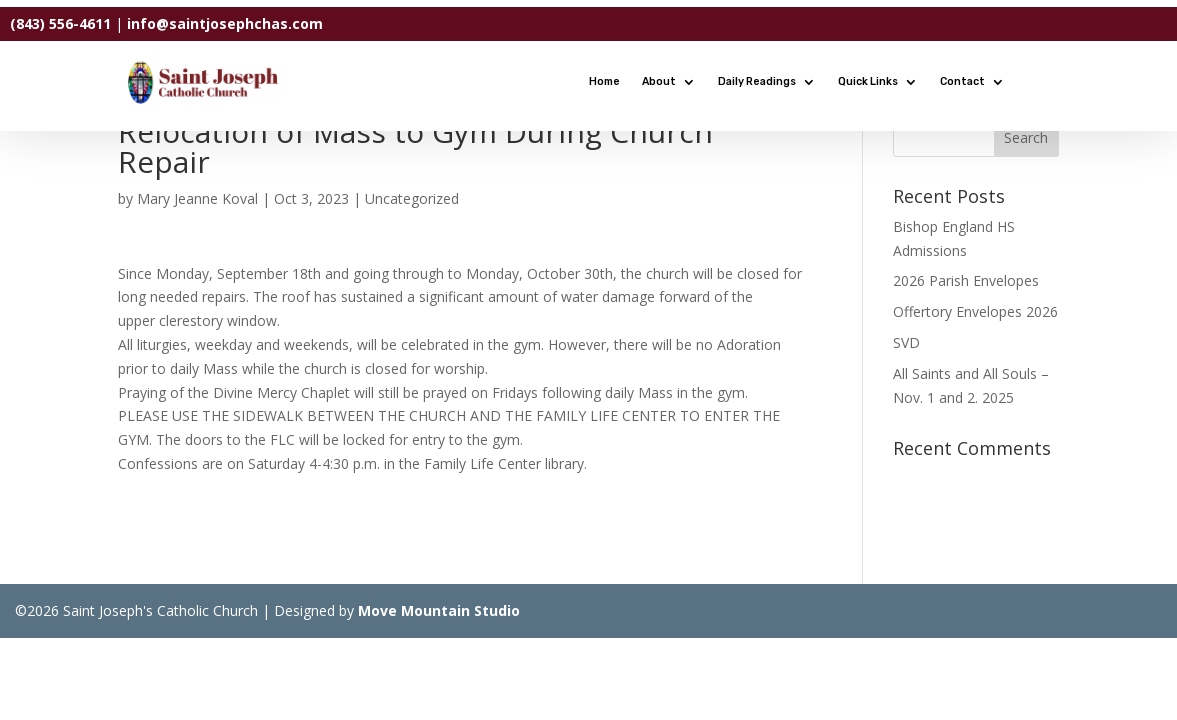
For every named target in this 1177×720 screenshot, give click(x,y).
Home (604, 81)
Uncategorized (412, 198)
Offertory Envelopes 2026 (975, 311)
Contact (962, 81)
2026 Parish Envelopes (966, 280)
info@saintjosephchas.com (225, 23)
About (659, 81)
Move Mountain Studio (439, 610)
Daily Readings (757, 81)
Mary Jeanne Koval (197, 198)
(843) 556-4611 (60, 23)
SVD (906, 342)
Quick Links (868, 81)
